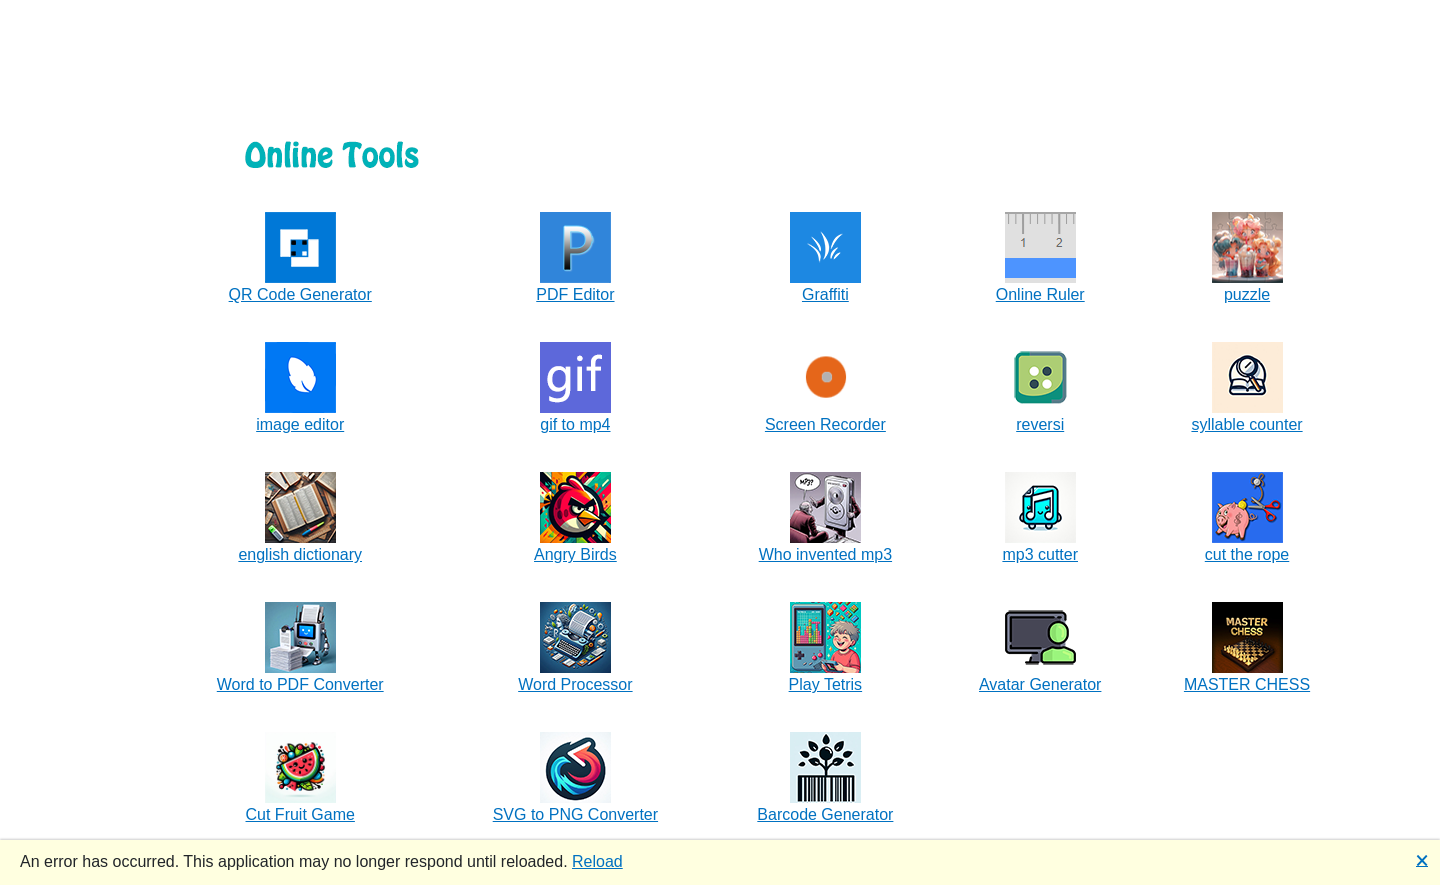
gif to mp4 (575, 424)
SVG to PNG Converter (575, 814)
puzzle (1247, 294)
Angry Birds (575, 554)
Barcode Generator (825, 814)
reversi (1040, 424)
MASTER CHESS (1247, 684)
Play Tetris (826, 684)
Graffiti (825, 294)
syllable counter (1246, 424)
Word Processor (575, 684)
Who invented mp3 (825, 554)
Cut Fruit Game (300, 814)
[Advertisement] (720, 45)
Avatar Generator (1040, 684)
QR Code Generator (300, 294)
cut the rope (1247, 554)
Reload (597, 861)
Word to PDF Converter (300, 684)
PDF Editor (575, 294)
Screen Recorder (825, 424)
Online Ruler (1040, 294)
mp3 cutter (1040, 554)
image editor (300, 424)
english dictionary (300, 554)
